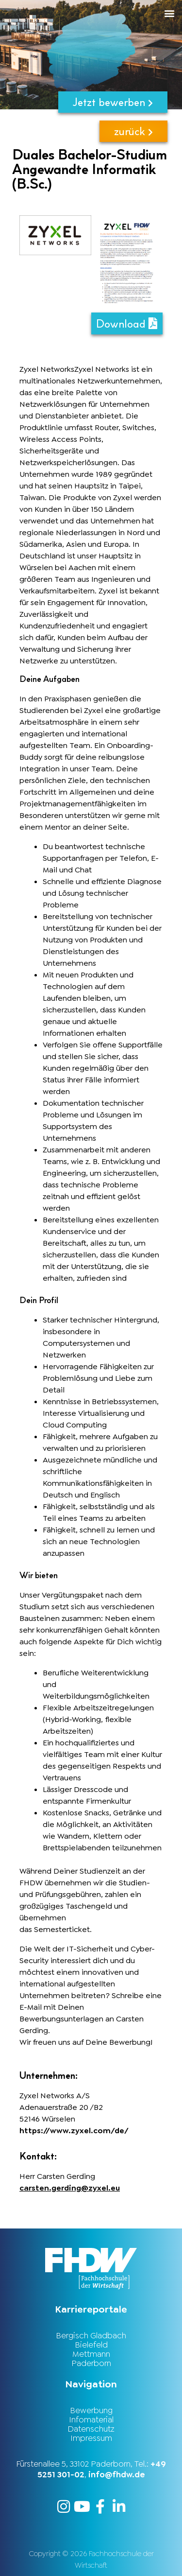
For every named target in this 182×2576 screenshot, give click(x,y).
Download (126, 323)
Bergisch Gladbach (91, 2335)
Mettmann (91, 2354)
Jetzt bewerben (113, 102)
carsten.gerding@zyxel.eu (69, 2188)
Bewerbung (91, 2410)
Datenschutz (91, 2428)
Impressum (91, 2438)
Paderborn (91, 2363)
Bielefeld (91, 2344)
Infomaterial (91, 2419)
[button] (109, 13)
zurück (133, 131)
